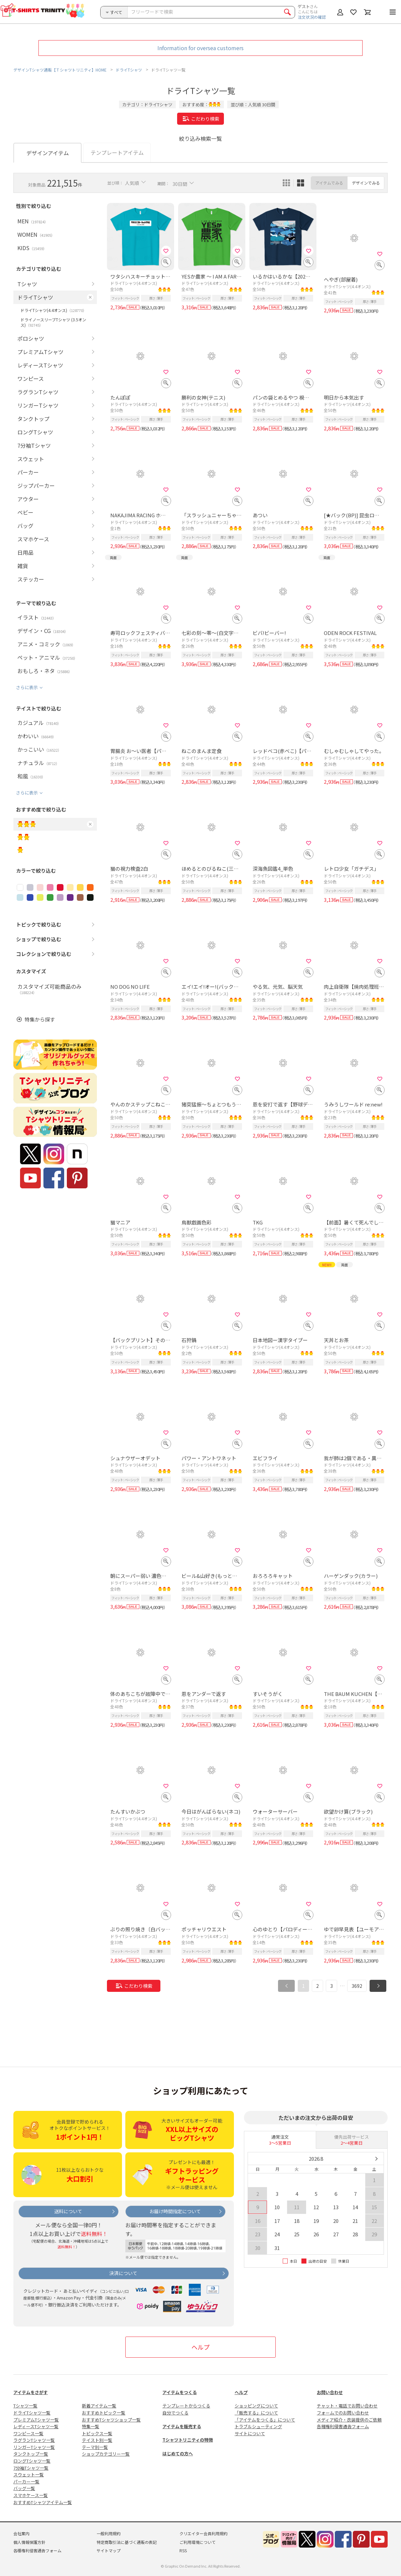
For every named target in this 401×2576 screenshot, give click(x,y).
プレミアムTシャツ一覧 (36, 2420)
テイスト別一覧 (97, 2440)
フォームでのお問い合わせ (343, 2412)
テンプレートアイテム (117, 152)
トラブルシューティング (258, 2426)
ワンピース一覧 (28, 2433)
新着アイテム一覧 (99, 2405)
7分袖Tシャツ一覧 (30, 2468)
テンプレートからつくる (186, 2405)
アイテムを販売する (181, 2426)
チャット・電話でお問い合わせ (347, 2405)
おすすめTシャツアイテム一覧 (42, 2502)
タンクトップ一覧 (30, 2454)
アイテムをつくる (179, 2392)
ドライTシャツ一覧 (31, 2412)
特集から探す (40, 1019)
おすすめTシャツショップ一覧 (111, 2420)
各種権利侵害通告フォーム (343, 2426)
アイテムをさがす (30, 2392)
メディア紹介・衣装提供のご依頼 (349, 2420)
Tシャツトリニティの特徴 (187, 2440)
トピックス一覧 (97, 2433)
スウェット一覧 (28, 2474)
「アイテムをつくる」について (265, 2420)
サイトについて (250, 2433)
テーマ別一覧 (95, 2447)
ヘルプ (200, 2347)
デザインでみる (366, 183)
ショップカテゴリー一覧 (106, 2454)
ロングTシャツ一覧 (31, 2461)
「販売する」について (256, 2412)
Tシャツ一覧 (25, 2405)
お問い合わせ (330, 2392)
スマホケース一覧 (30, 2495)
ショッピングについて (256, 2405)
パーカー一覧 (26, 2481)
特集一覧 (90, 2426)
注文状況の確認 (312, 17)
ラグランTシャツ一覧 (34, 2440)
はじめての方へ (177, 2453)
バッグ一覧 (24, 2488)
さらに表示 (27, 687)
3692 (357, 1985)
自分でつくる (175, 2412)
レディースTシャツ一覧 (35, 2426)
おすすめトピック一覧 (103, 2412)
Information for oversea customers (200, 48)
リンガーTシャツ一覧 (34, 2447)
